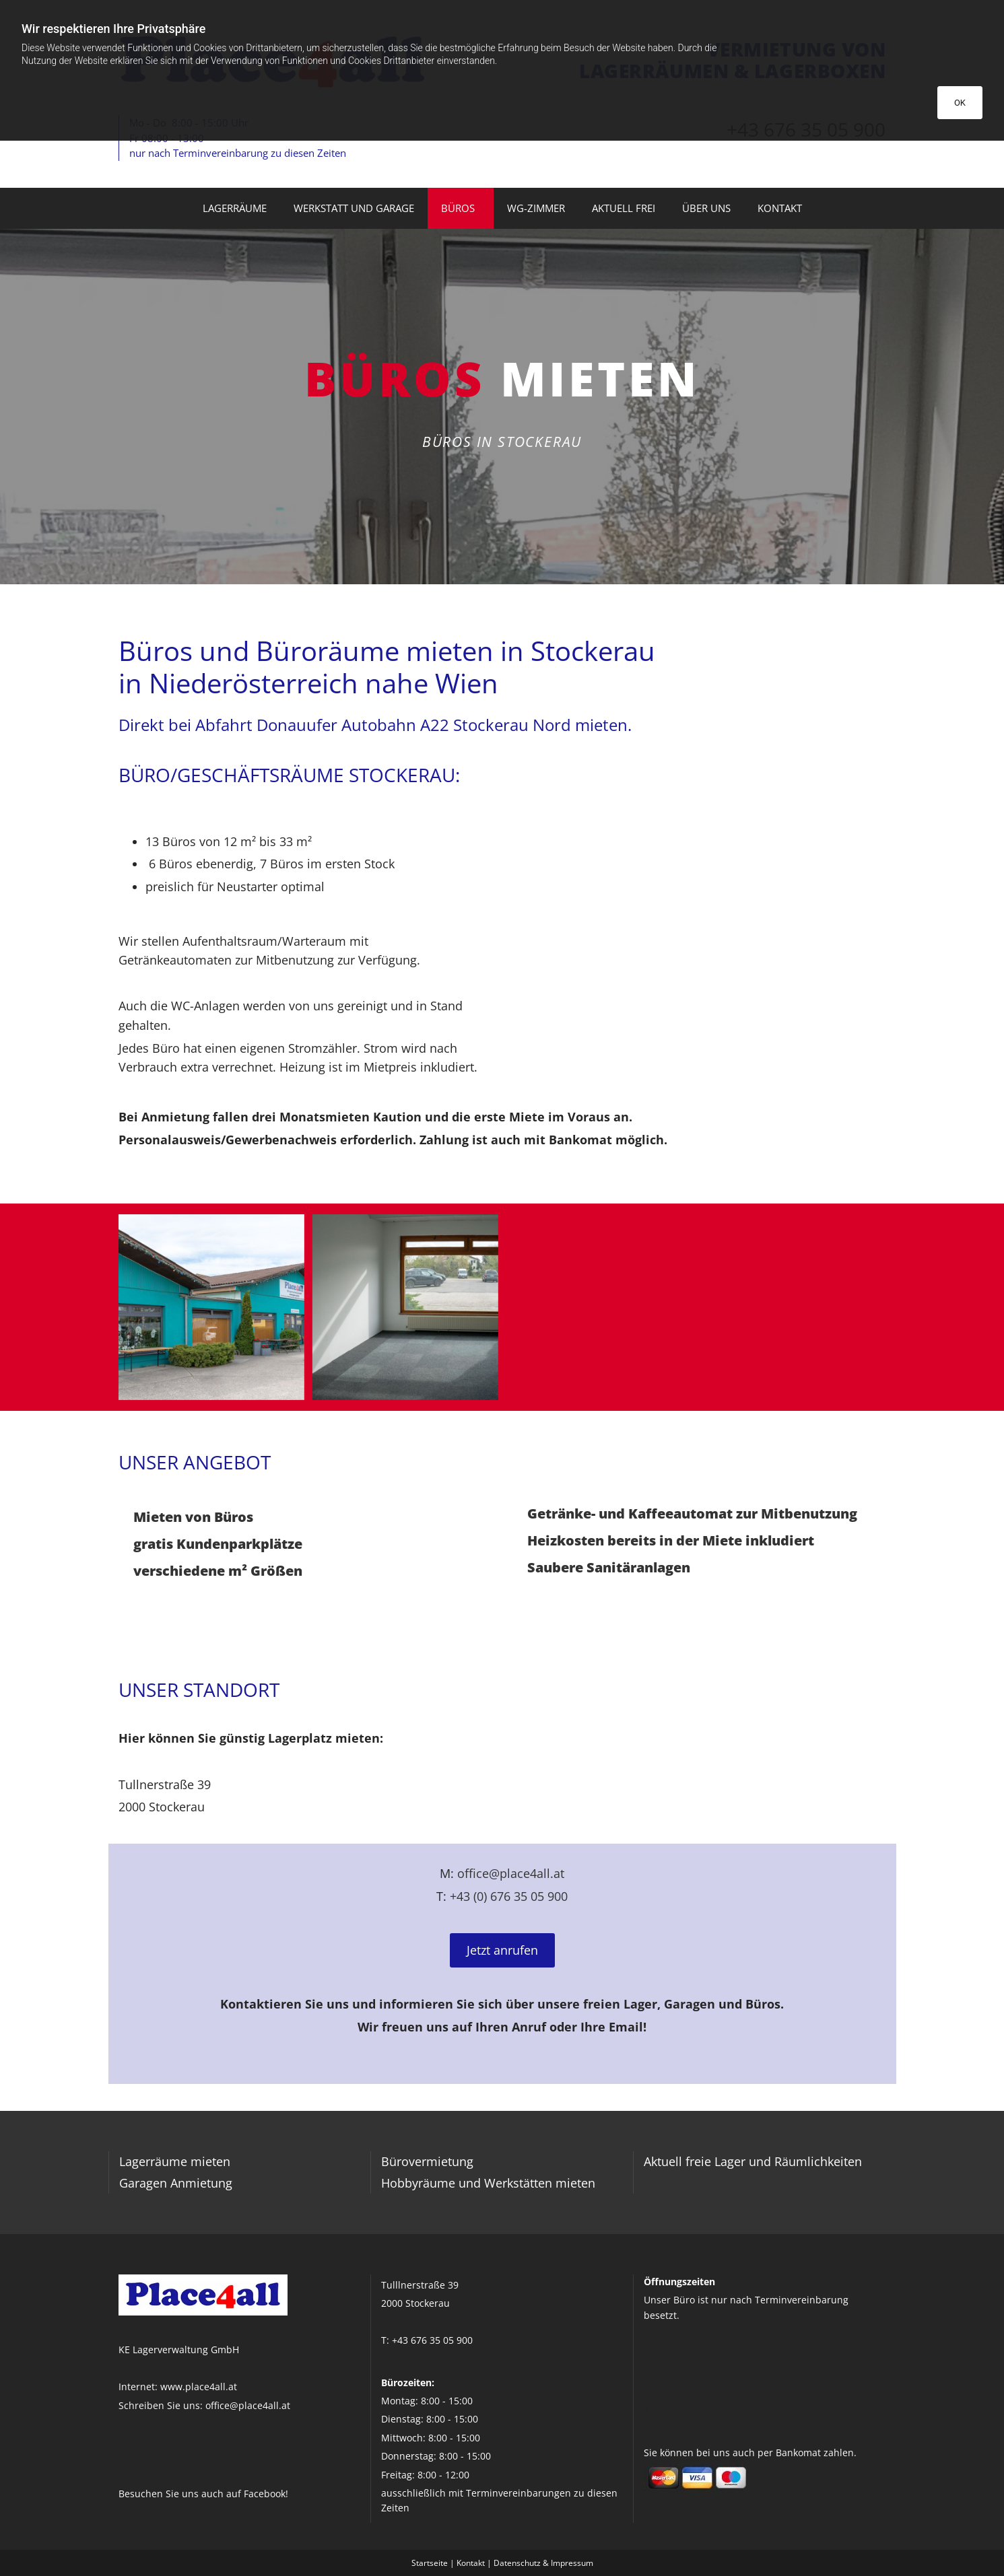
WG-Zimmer (536, 208)
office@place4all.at (510, 1873)
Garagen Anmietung (175, 2183)
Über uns (706, 208)
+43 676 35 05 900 (432, 2340)
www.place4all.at (198, 2386)
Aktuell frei (623, 208)
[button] (502, 1950)
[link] (461, 209)
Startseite (429, 2563)
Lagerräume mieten (174, 2161)
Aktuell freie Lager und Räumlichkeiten (753, 2161)
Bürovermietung (427, 2161)
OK (960, 103)
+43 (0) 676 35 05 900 (509, 1896)
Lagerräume (235, 208)
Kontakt (780, 208)
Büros (458, 208)
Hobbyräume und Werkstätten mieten (488, 2183)
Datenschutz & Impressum (543, 2563)
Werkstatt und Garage (354, 208)
